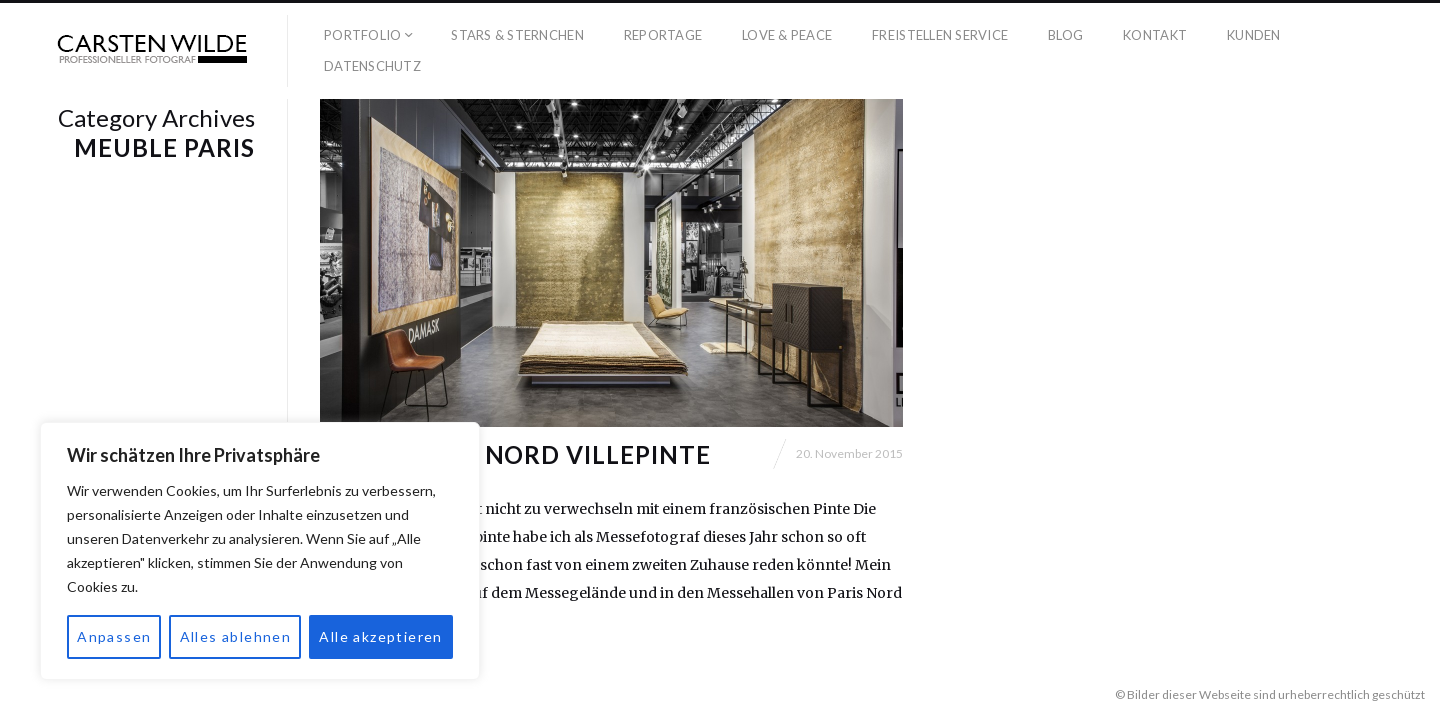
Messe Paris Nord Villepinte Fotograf (515, 466)
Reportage (663, 35)
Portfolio (362, 35)
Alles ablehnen (236, 636)
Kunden (1254, 35)
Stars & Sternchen (517, 35)
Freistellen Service (940, 35)
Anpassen (114, 636)
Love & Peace (787, 35)
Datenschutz (372, 66)
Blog (1065, 35)
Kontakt (1155, 35)
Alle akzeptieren (380, 636)
